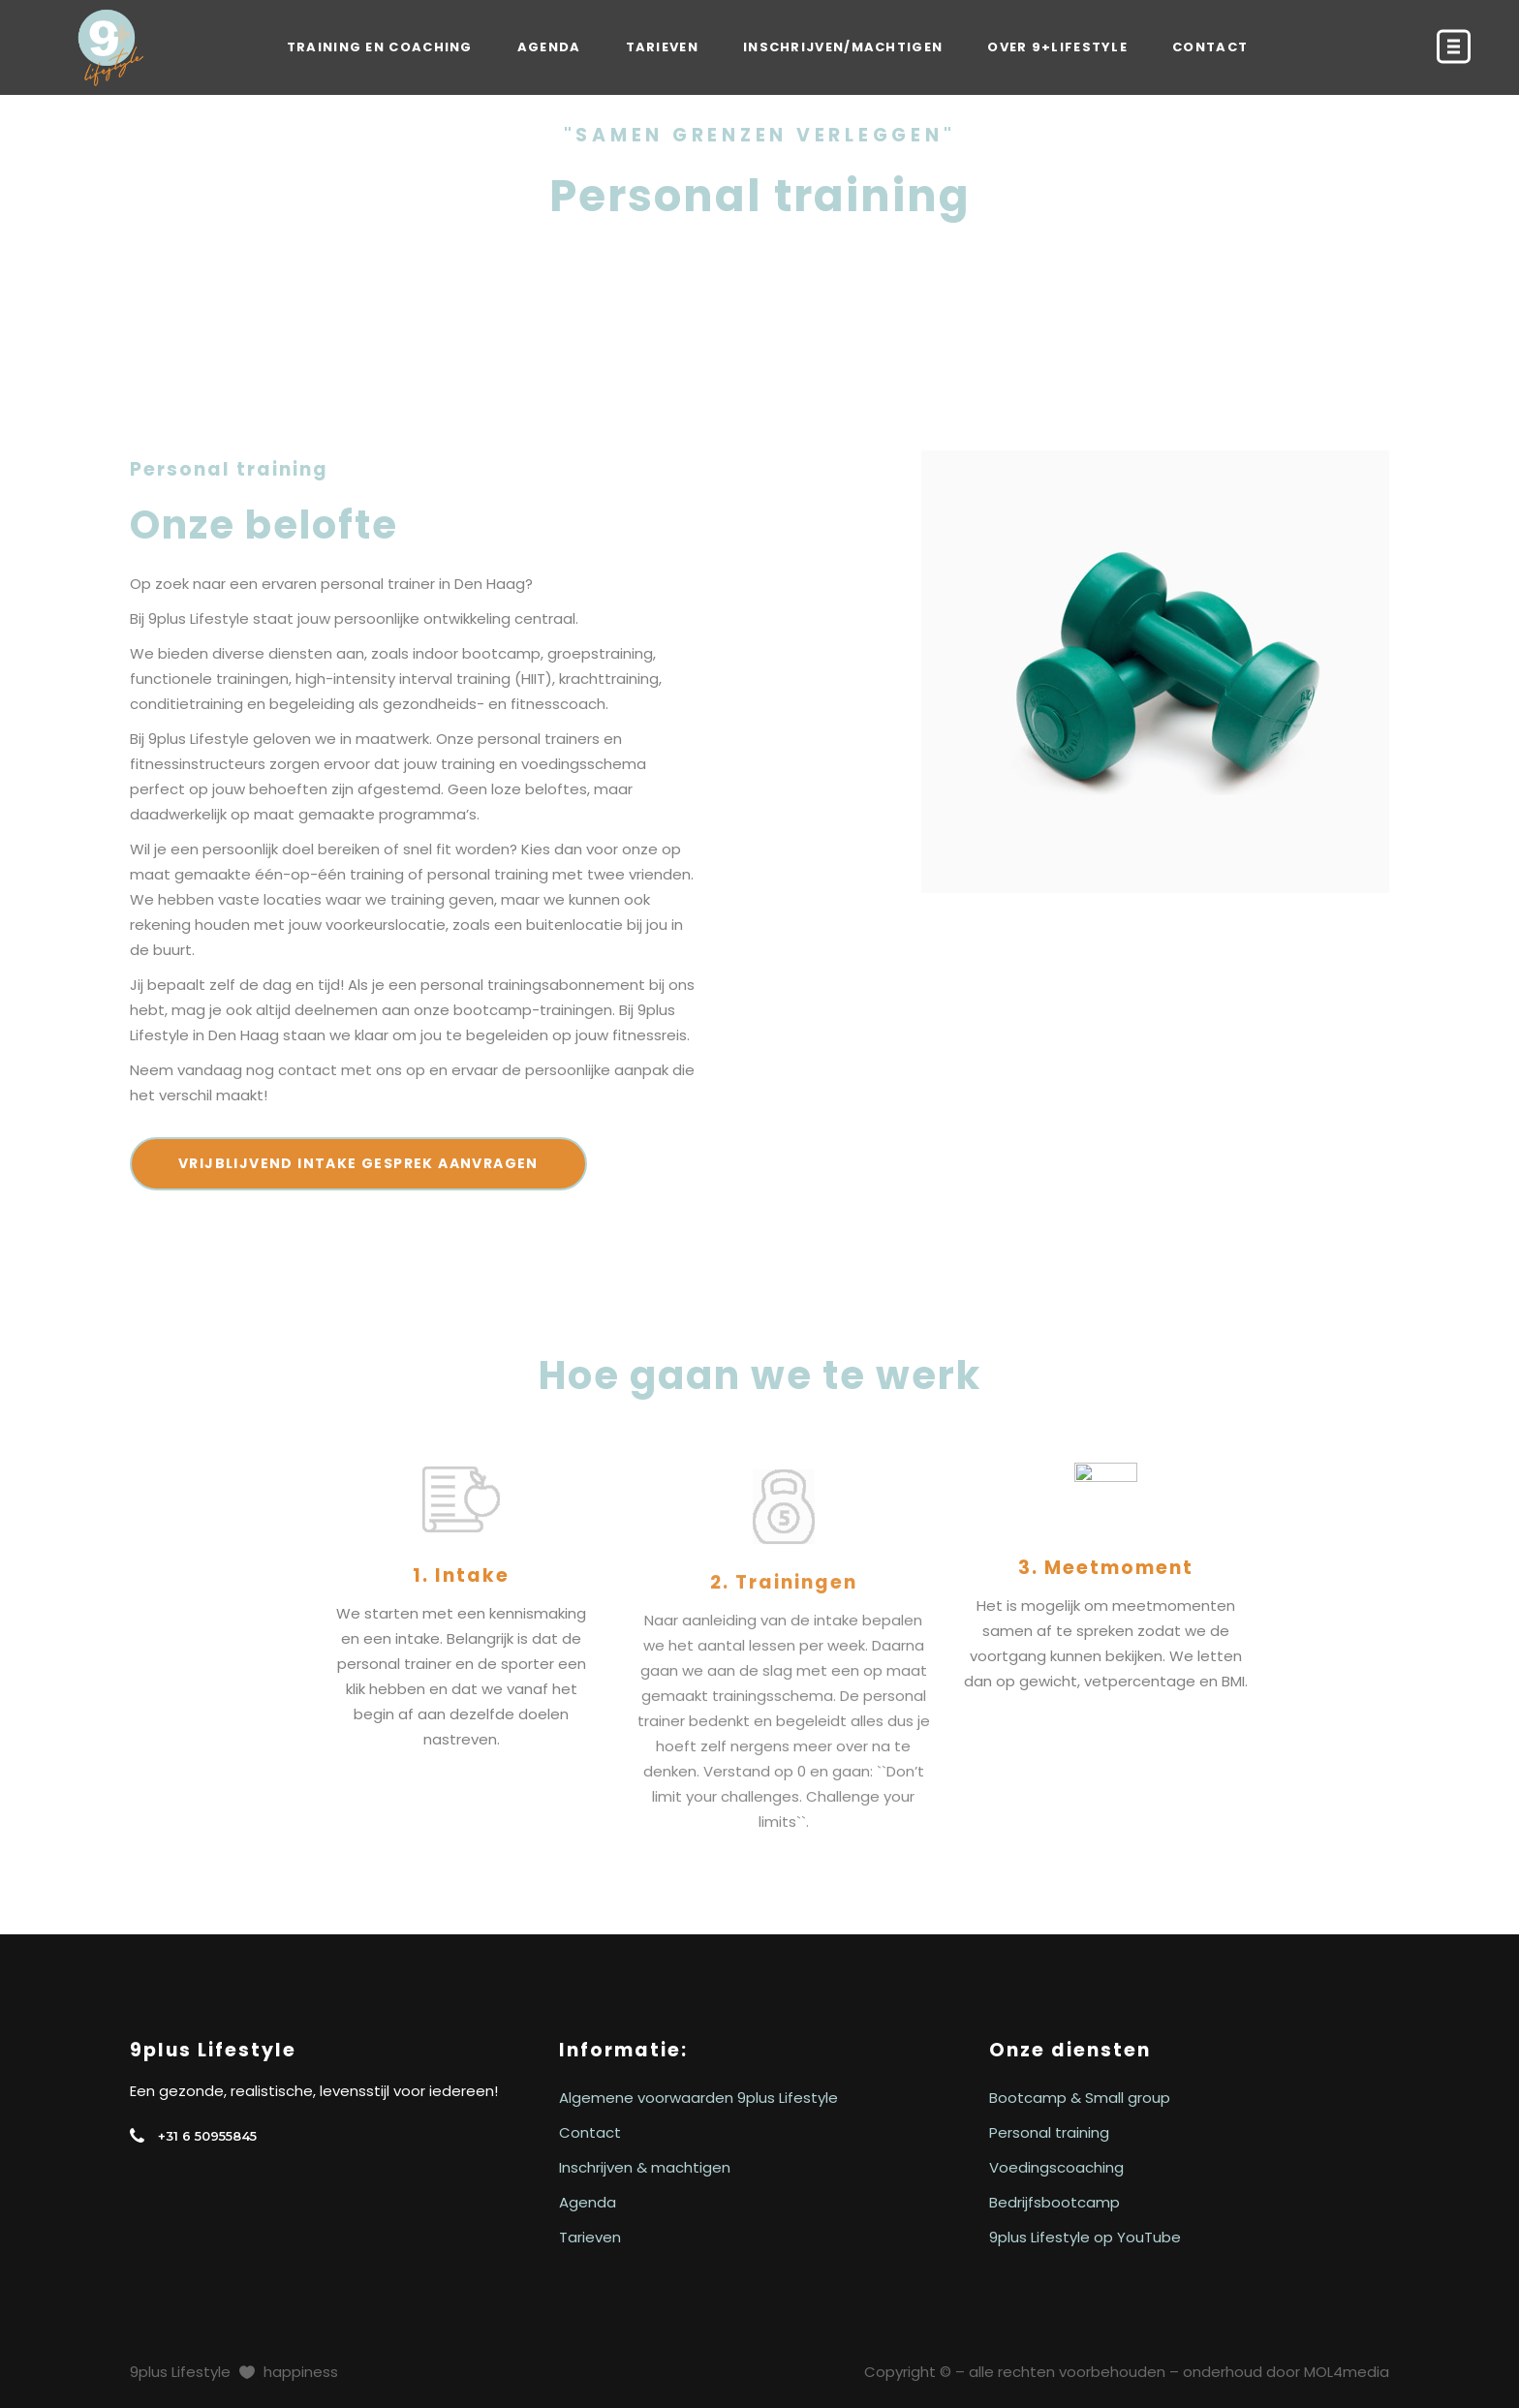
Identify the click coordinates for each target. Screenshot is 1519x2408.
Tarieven (590, 2237)
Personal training (1049, 2132)
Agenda (587, 2202)
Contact (590, 2132)
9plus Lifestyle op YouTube (1085, 2237)
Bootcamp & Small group (1079, 2097)
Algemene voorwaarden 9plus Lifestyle (698, 2097)
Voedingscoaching (1056, 2167)
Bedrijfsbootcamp (1054, 2202)
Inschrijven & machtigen (644, 2167)
